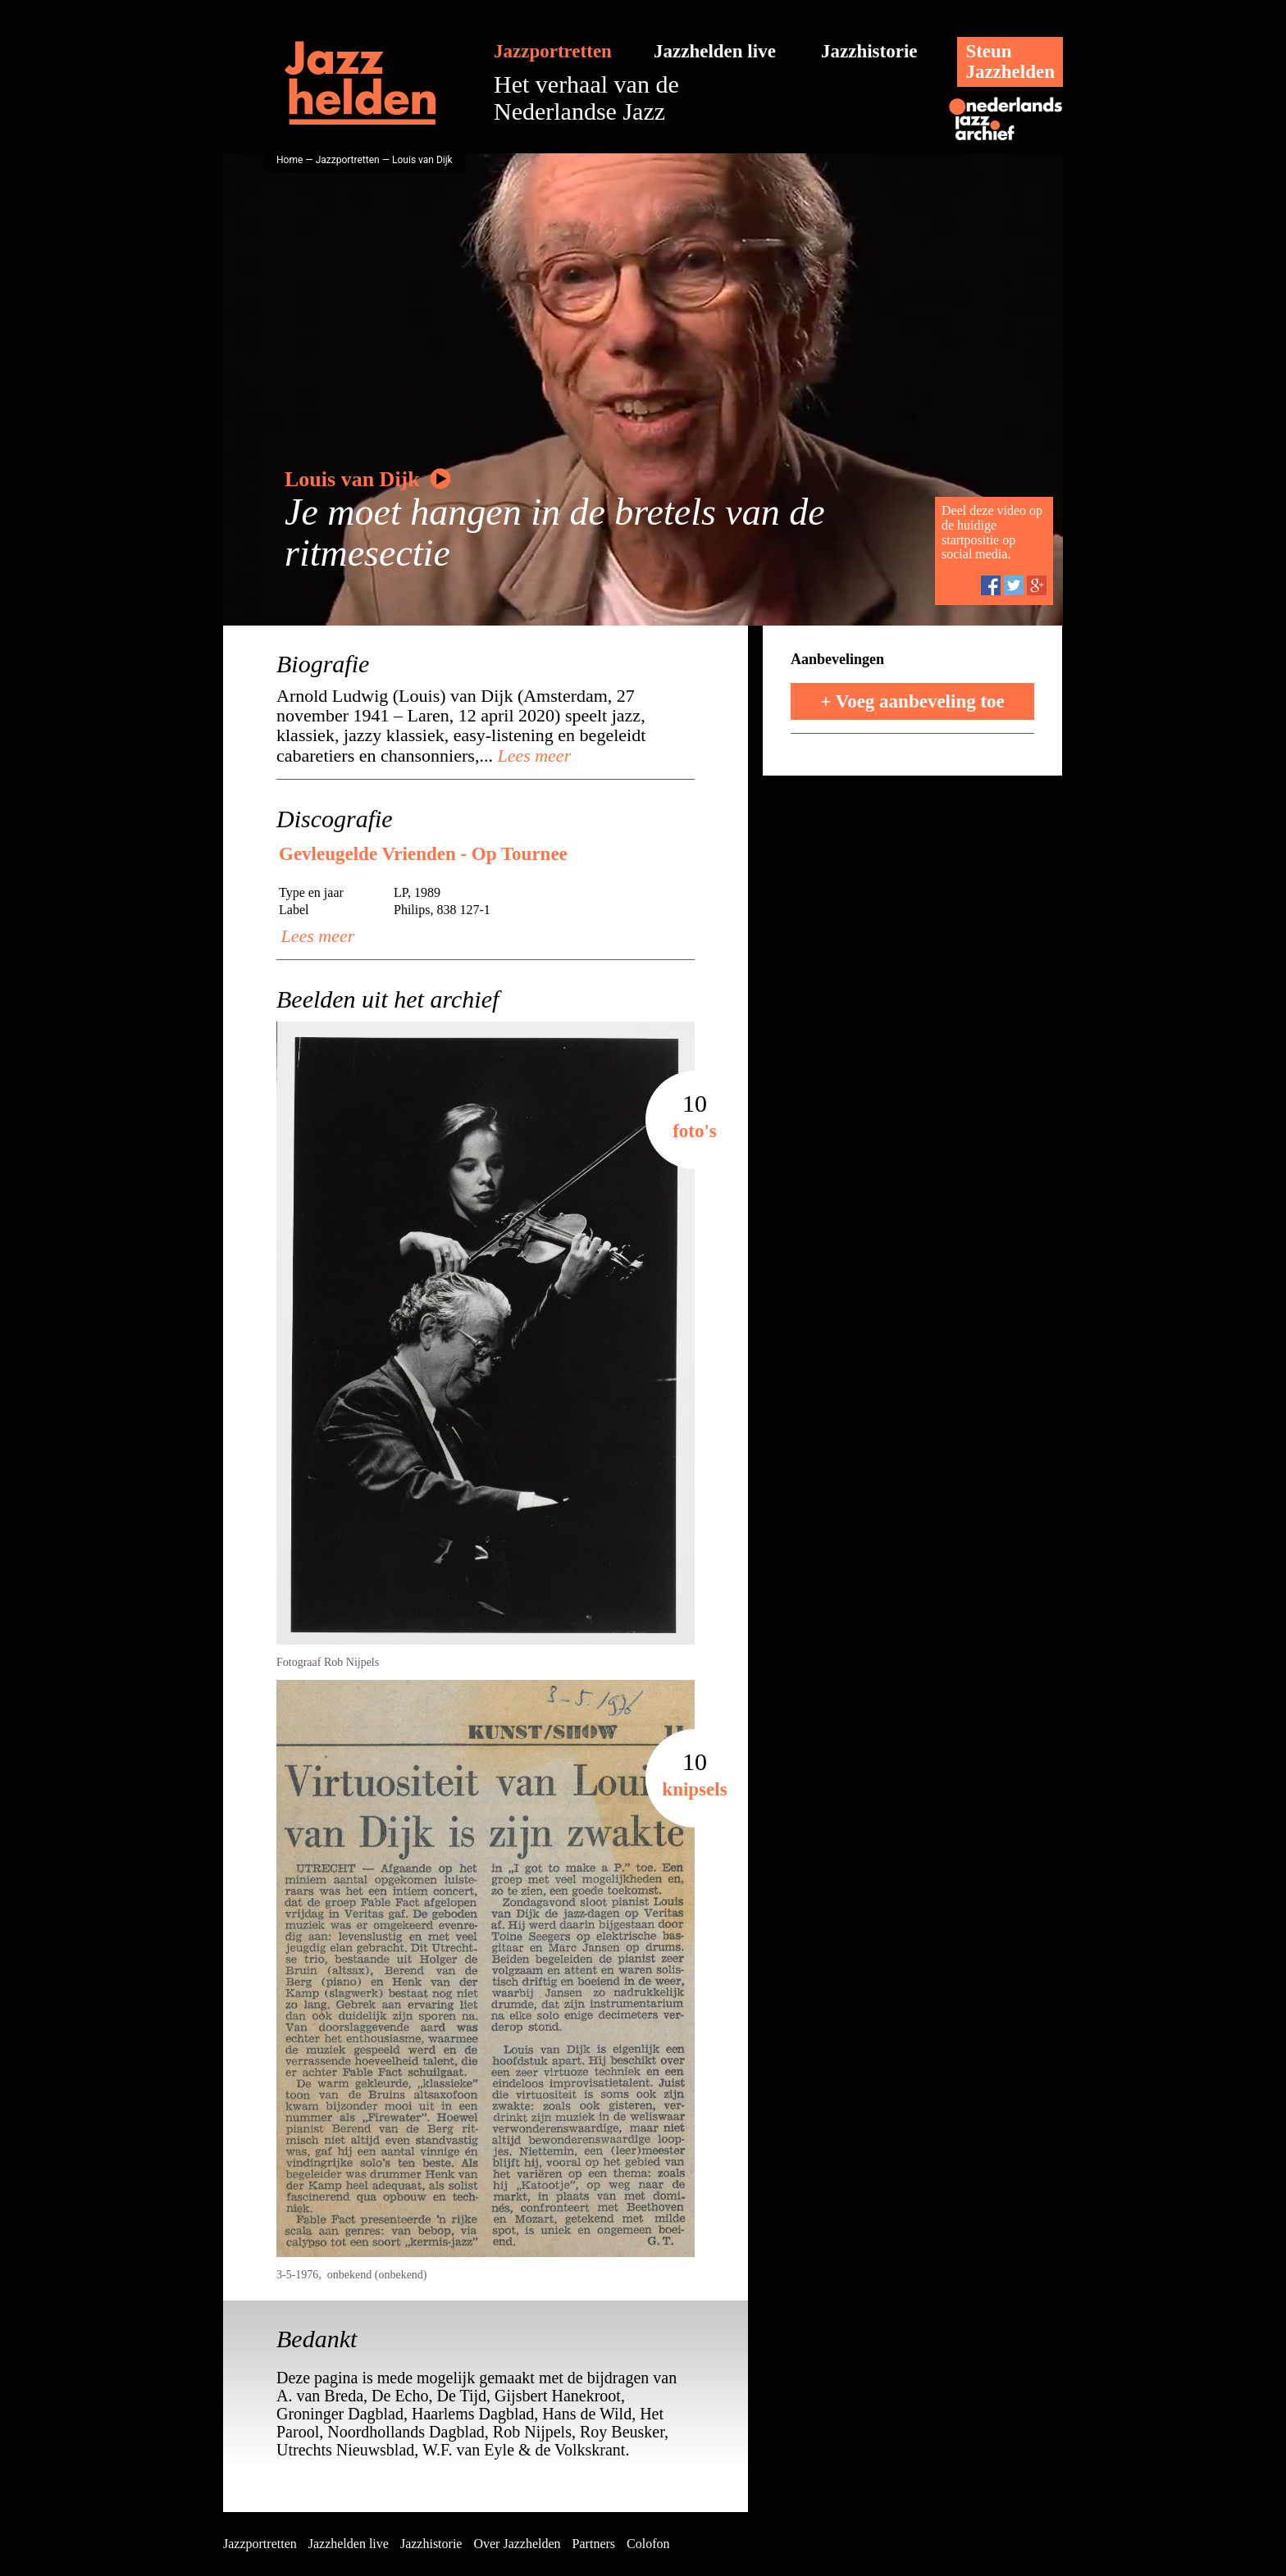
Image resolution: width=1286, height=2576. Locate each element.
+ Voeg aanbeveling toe (912, 701)
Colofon (648, 2544)
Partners (593, 2544)
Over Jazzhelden (516, 2544)
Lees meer (532, 755)
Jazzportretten (553, 51)
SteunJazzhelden (1010, 61)
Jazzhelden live (715, 51)
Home (289, 160)
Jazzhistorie (869, 51)
